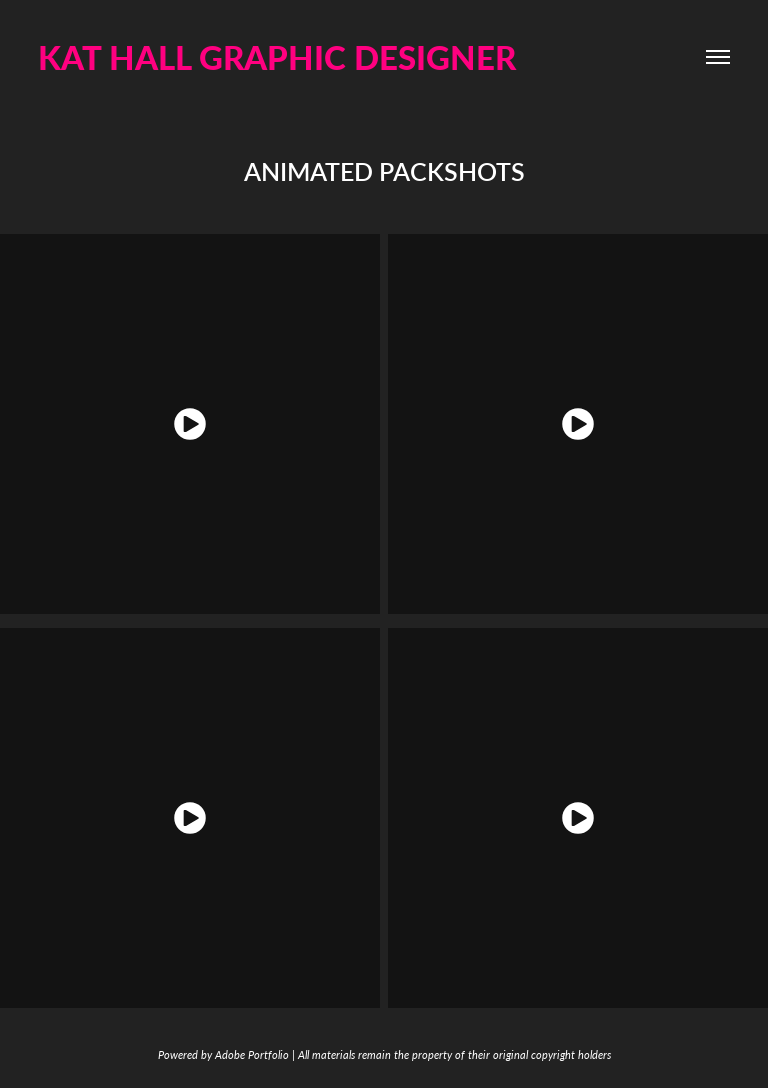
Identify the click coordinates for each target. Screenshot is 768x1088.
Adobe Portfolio (252, 1054)
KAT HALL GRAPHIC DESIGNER (277, 56)
